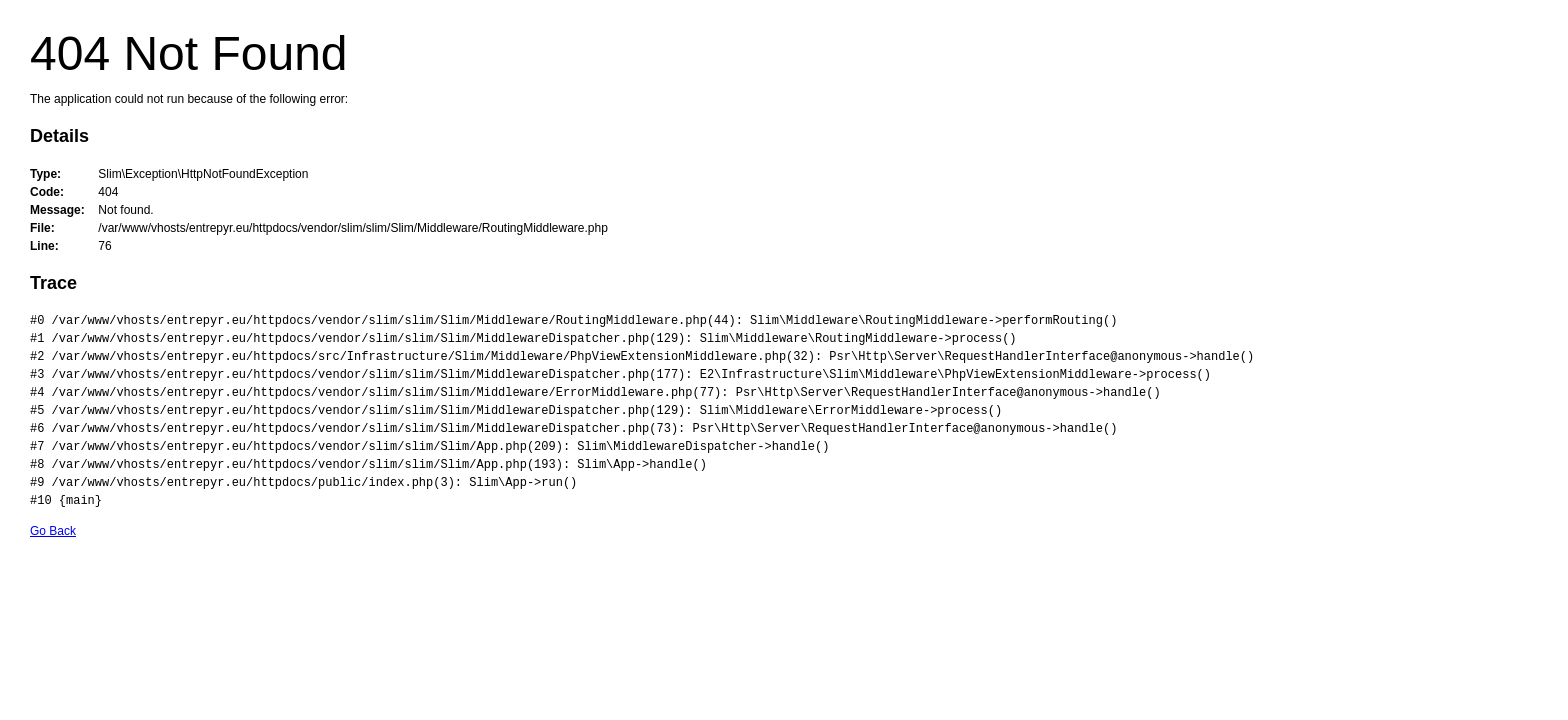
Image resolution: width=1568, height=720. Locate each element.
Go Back (53, 531)
